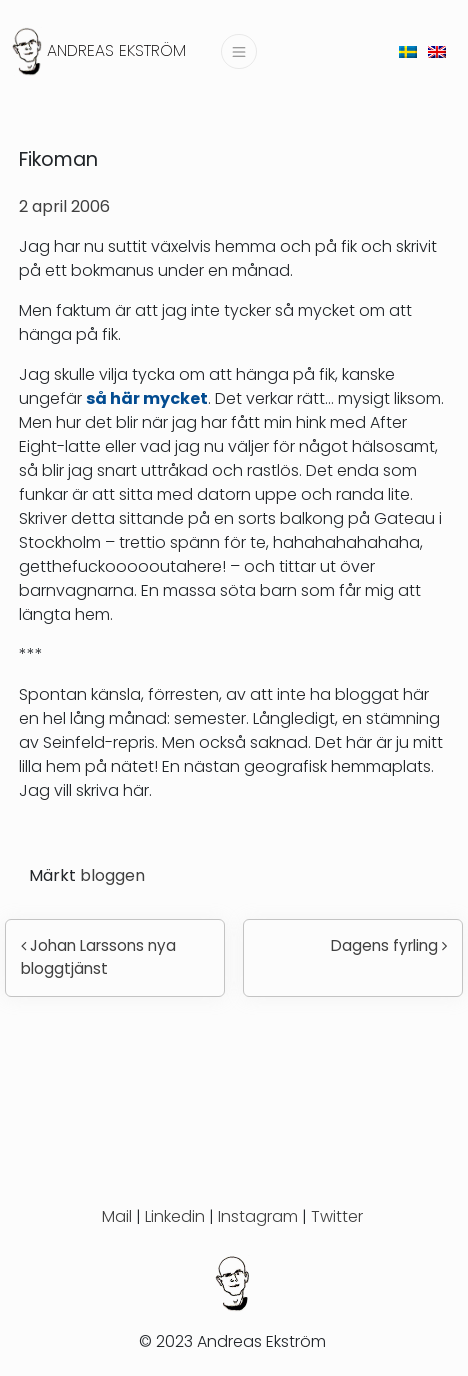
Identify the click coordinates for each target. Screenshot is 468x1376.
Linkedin (175, 1216)
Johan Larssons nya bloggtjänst (98, 957)
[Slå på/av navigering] (239, 51)
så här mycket (147, 398)
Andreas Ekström (116, 50)
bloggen (112, 875)
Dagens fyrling (389, 945)
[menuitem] (408, 51)
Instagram (258, 1216)
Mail (117, 1216)
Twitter (337, 1216)
